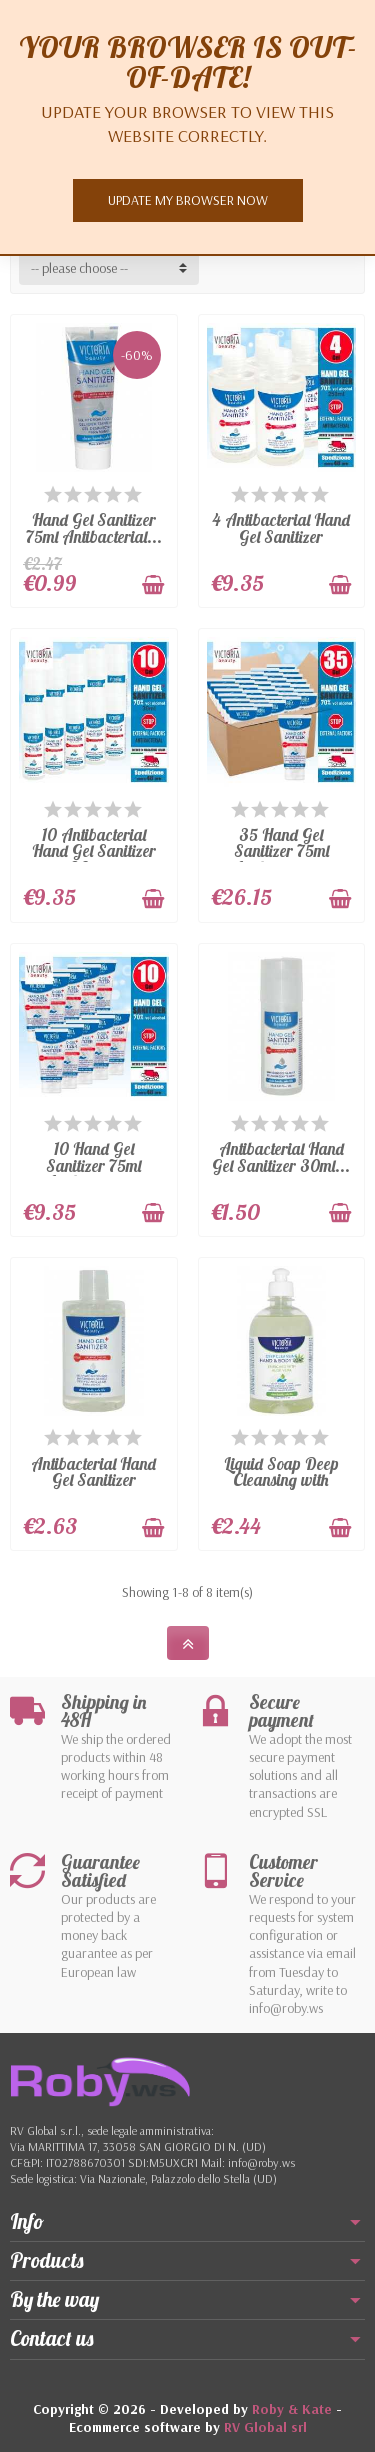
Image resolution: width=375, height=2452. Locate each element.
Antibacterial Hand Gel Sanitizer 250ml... (93, 1480)
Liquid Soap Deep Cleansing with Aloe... (281, 1480)
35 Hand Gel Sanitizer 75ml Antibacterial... (281, 851)
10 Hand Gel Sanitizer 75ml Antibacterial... (94, 1165)
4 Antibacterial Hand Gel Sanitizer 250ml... (281, 536)
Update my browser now (188, 200)
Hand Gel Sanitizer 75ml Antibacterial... (94, 528)
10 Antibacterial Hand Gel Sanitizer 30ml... (94, 851)
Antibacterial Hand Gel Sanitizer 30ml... (281, 1157)
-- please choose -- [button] (79, 268)
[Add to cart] (153, 585)
